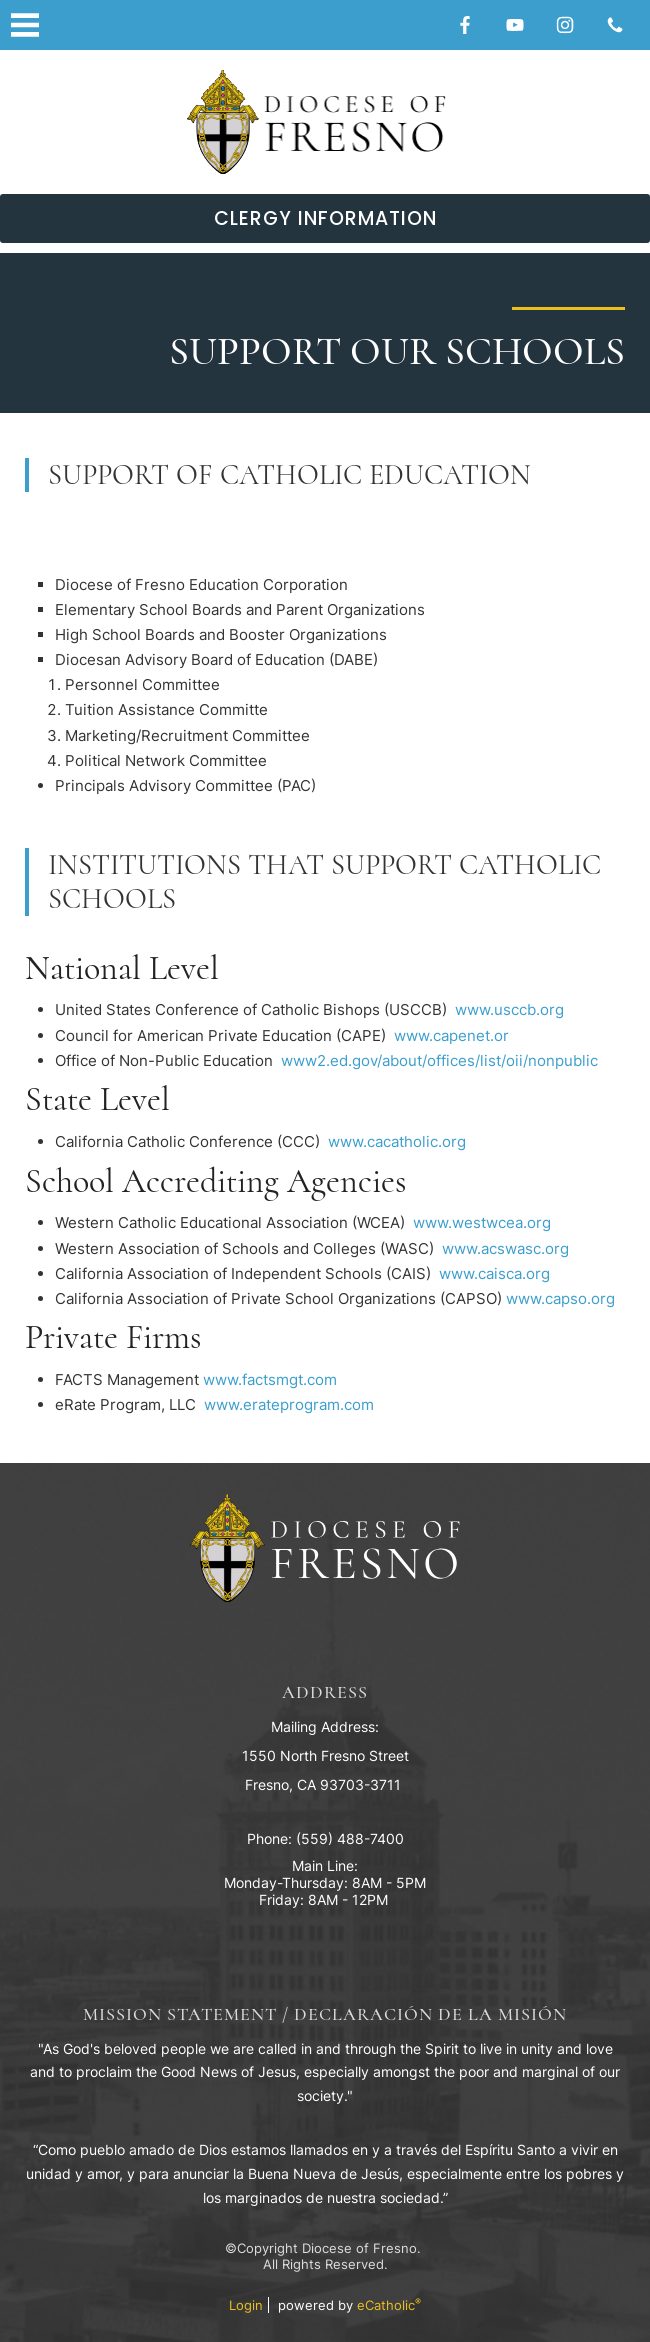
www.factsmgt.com (270, 1379)
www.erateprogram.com (289, 1404)
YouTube (515, 25)
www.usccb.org (509, 1009)
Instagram (565, 25)
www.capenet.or (451, 1035)
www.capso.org (560, 1298)
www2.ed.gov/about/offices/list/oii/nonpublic (437, 1060)
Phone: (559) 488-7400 (325, 1838)
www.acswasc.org (505, 1248)
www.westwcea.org (482, 1222)
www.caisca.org (494, 1273)
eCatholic (389, 2305)
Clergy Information (325, 218)
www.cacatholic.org (397, 1141)
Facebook (465, 25)
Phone (615, 25)
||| (25, 25)
